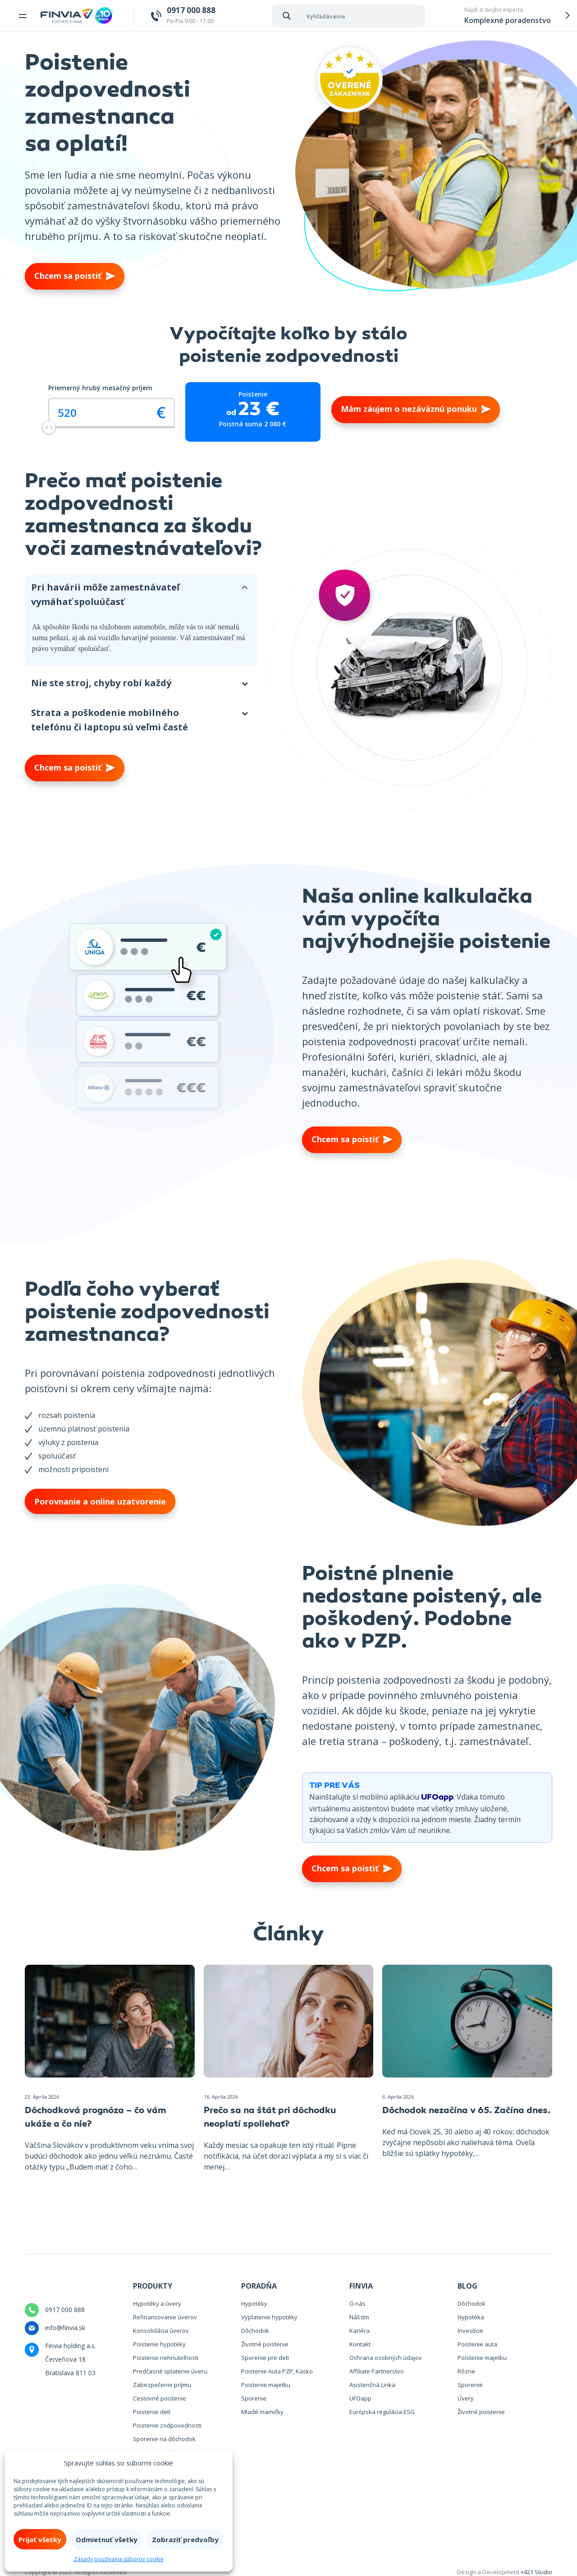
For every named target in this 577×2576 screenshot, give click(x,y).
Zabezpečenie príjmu (162, 2385)
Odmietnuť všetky (106, 2539)
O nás (357, 2303)
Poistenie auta (477, 2344)
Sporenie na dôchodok (164, 2439)
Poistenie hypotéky (159, 2344)
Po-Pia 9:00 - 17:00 (191, 15)
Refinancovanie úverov (165, 2317)
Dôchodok (255, 2331)
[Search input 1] (364, 16)
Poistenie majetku (265, 2385)
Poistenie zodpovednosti (167, 2425)
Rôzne (466, 2371)
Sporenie (253, 2398)
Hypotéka (471, 2317)
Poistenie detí (151, 2412)
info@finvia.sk (65, 2327)
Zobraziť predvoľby (185, 2539)
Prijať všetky (39, 2539)
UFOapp (437, 1798)
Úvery (466, 2398)
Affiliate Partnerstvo (376, 2371)
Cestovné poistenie (159, 2398)
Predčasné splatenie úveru (170, 2371)
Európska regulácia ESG (382, 2412)
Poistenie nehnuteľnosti (165, 2358)
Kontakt (360, 2344)
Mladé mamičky (262, 2412)
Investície (470, 2331)
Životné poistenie (264, 2344)
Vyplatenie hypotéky (269, 2317)
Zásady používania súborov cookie (119, 2559)
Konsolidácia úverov (161, 2331)
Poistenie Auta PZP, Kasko (277, 2371)
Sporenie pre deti (265, 2358)
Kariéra (359, 2331)
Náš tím (359, 2317)
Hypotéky (254, 2303)
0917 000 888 (65, 2309)
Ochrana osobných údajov (385, 2358)
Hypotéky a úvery (157, 2303)
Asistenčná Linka (372, 2385)
